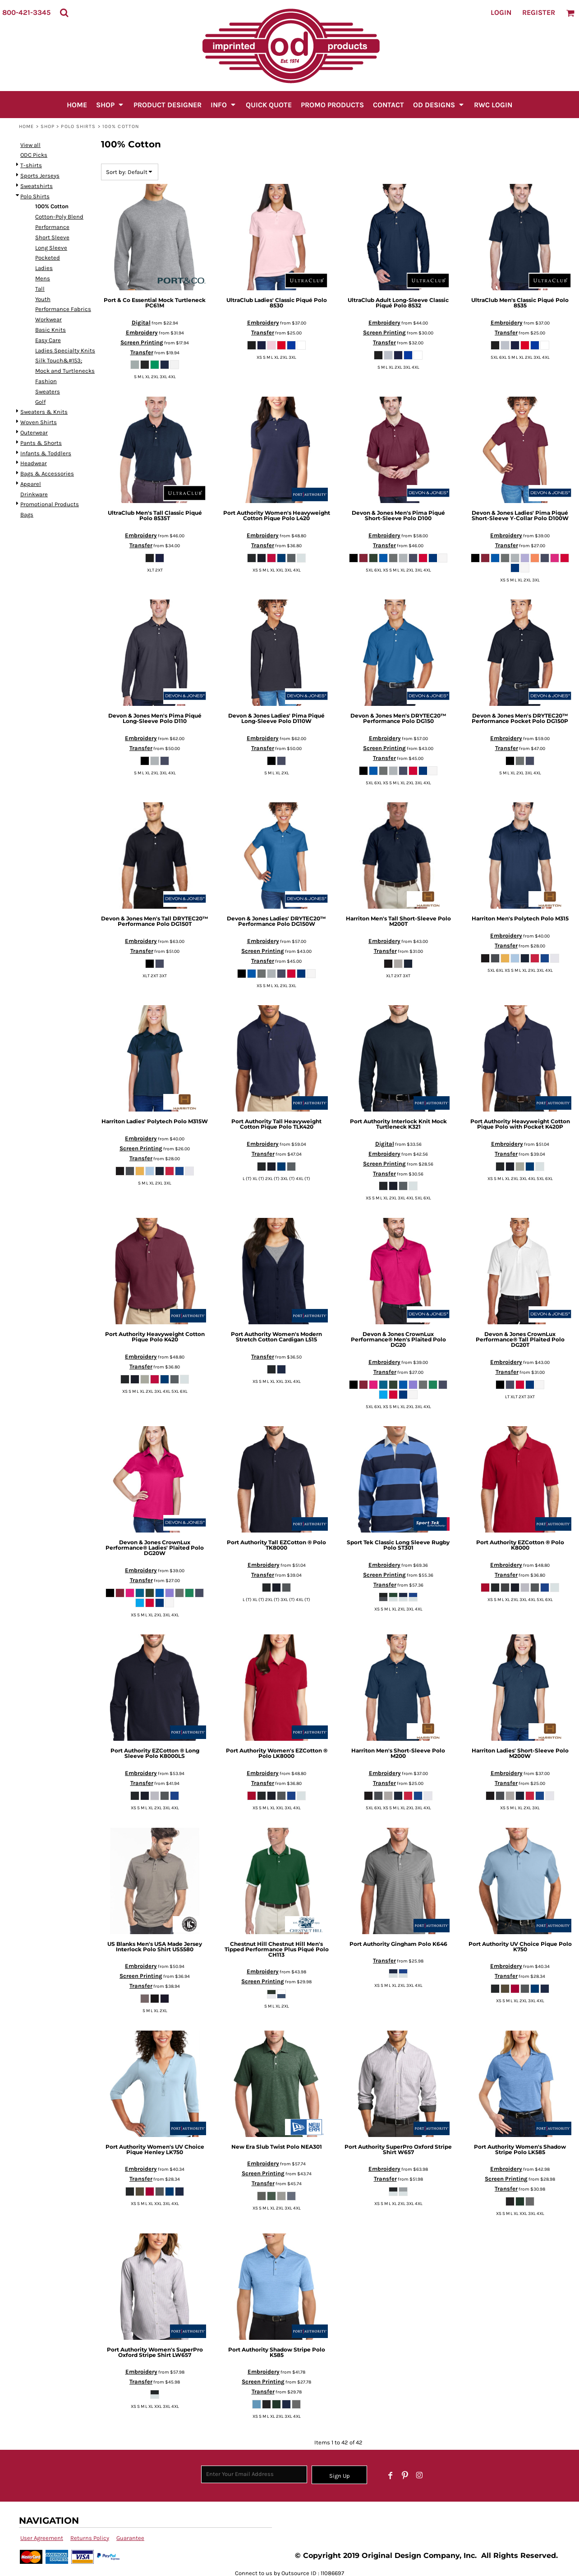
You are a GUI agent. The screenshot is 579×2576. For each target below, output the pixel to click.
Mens (42, 278)
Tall (40, 288)
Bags (26, 514)
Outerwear (34, 432)
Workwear (48, 319)
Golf (40, 401)
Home (26, 126)
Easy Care (48, 340)
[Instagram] (419, 2475)
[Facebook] (390, 2475)
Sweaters (47, 391)
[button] (64, 12)
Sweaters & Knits (44, 411)
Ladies (44, 268)
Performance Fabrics (63, 309)
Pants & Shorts (41, 442)
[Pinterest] (405, 2475)
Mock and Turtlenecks (65, 370)
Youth (43, 299)
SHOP (48, 126)
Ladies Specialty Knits (65, 350)
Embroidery (142, 332)
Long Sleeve (51, 247)
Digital (141, 322)
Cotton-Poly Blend (59, 216)
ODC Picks (33, 154)
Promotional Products (49, 504)
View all (30, 145)
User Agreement (41, 2538)
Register (538, 12)
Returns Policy (89, 2538)
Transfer (141, 352)
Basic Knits (50, 329)
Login (501, 12)
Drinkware (34, 494)
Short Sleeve (52, 237)
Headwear (33, 463)
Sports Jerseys (40, 175)
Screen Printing (141, 342)
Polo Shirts (78, 126)
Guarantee (130, 2538)
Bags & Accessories (47, 473)
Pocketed (47, 257)
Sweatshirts (36, 186)
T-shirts (31, 165)
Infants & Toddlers (45, 453)
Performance (52, 227)
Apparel (30, 483)
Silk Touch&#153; (58, 360)
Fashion (46, 381)
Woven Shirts (38, 422)
